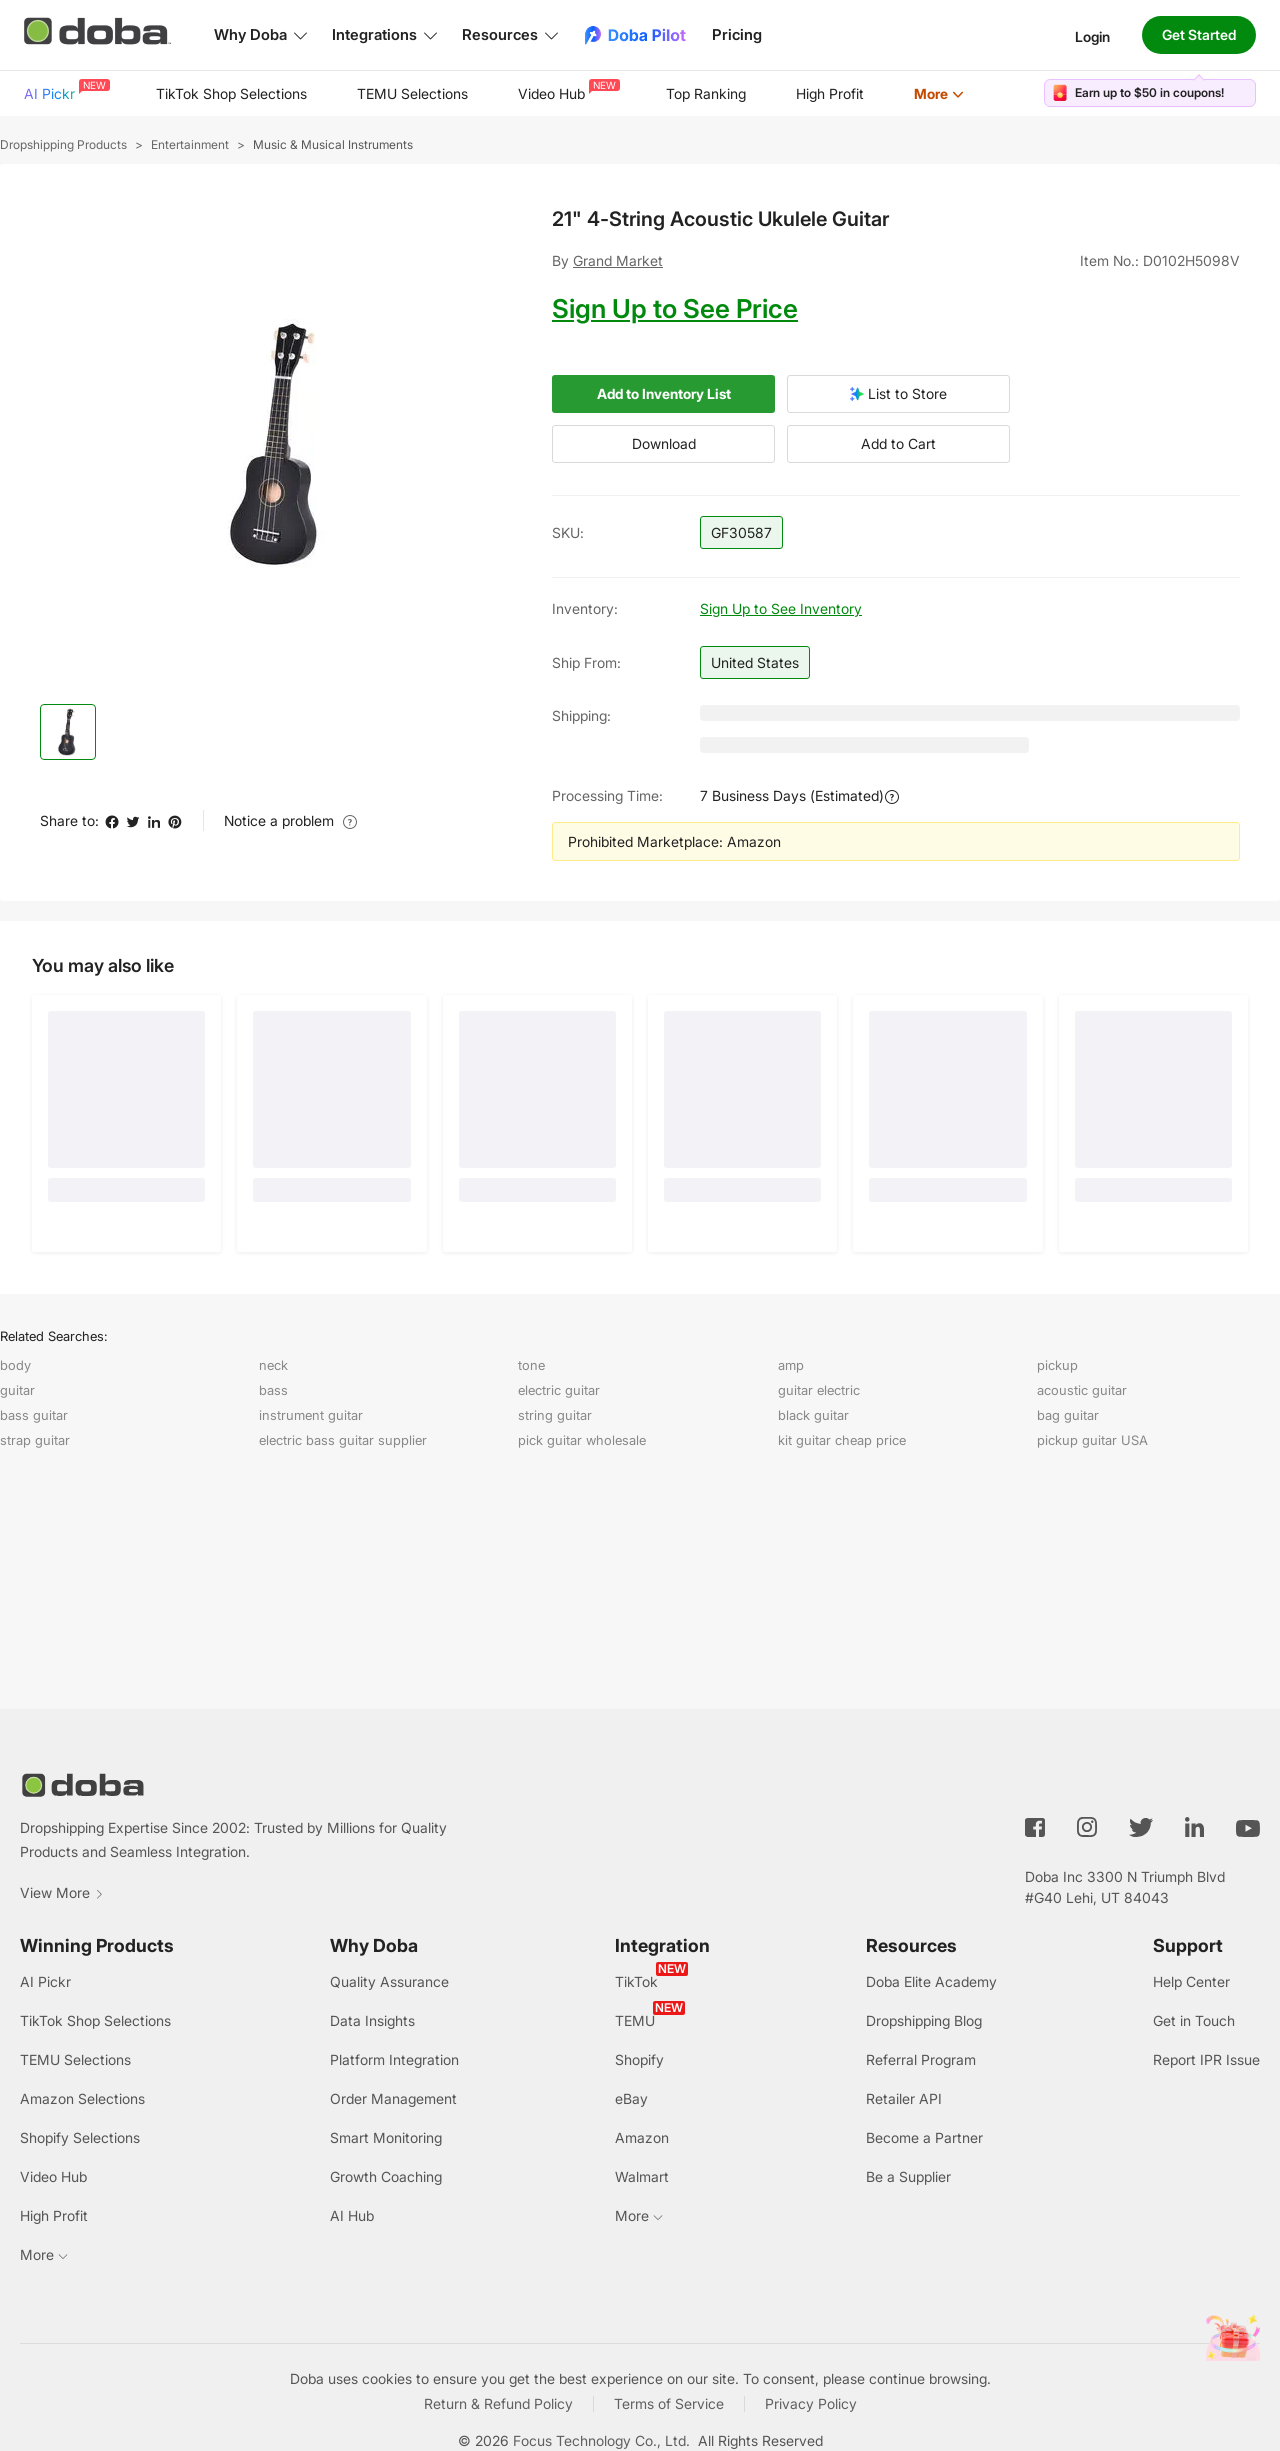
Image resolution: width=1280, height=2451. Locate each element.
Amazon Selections (82, 2098)
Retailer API (904, 2098)
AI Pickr (65, 90)
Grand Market (618, 260)
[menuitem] (65, 94)
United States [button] (755, 662)
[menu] (519, 93)
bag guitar (1068, 1415)
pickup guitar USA (1092, 1440)
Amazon (642, 2137)
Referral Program (921, 2059)
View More (62, 1892)
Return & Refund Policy (498, 2403)
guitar (17, 1390)
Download (664, 444)
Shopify (639, 2059)
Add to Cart (898, 444)
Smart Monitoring (386, 2137)
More (939, 93)
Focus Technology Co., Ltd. (601, 2440)
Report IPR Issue (1206, 2059)
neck (273, 1365)
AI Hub (352, 2215)
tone (531, 1365)
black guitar (813, 1415)
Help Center (1191, 1981)
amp (791, 1365)
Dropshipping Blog (924, 2020)
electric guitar (559, 1390)
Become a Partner (924, 2137)
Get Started (1199, 34)
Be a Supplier (908, 2176)
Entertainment (190, 144)
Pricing (737, 34)
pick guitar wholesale (582, 1440)
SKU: (568, 532)
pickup (1057, 1365)
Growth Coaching (386, 2176)
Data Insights (372, 2020)
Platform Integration (394, 2059)
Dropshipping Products (63, 144)
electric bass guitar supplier (343, 1440)
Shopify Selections (80, 2137)
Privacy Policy (811, 2403)
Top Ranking (706, 93)
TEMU (635, 2020)
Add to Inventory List (664, 394)
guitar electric (819, 1390)
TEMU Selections (412, 93)
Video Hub (567, 90)
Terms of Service (669, 2403)
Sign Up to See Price (675, 308)
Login (1092, 35)
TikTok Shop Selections (231, 93)
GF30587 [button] (741, 532)
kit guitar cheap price (842, 1440)
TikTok (636, 1981)
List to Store (898, 394)
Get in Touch (1194, 2020)
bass (273, 1390)
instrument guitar (311, 1415)
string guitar (555, 1415)
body (15, 1365)
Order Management (393, 2098)
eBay (631, 2098)
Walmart (642, 2176)
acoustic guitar (1082, 1390)
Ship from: (586, 662)
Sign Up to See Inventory (781, 608)
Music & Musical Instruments (333, 144)
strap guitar (35, 1440)
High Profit (830, 93)
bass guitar (34, 1415)
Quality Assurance (389, 1981)
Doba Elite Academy (931, 1981)
